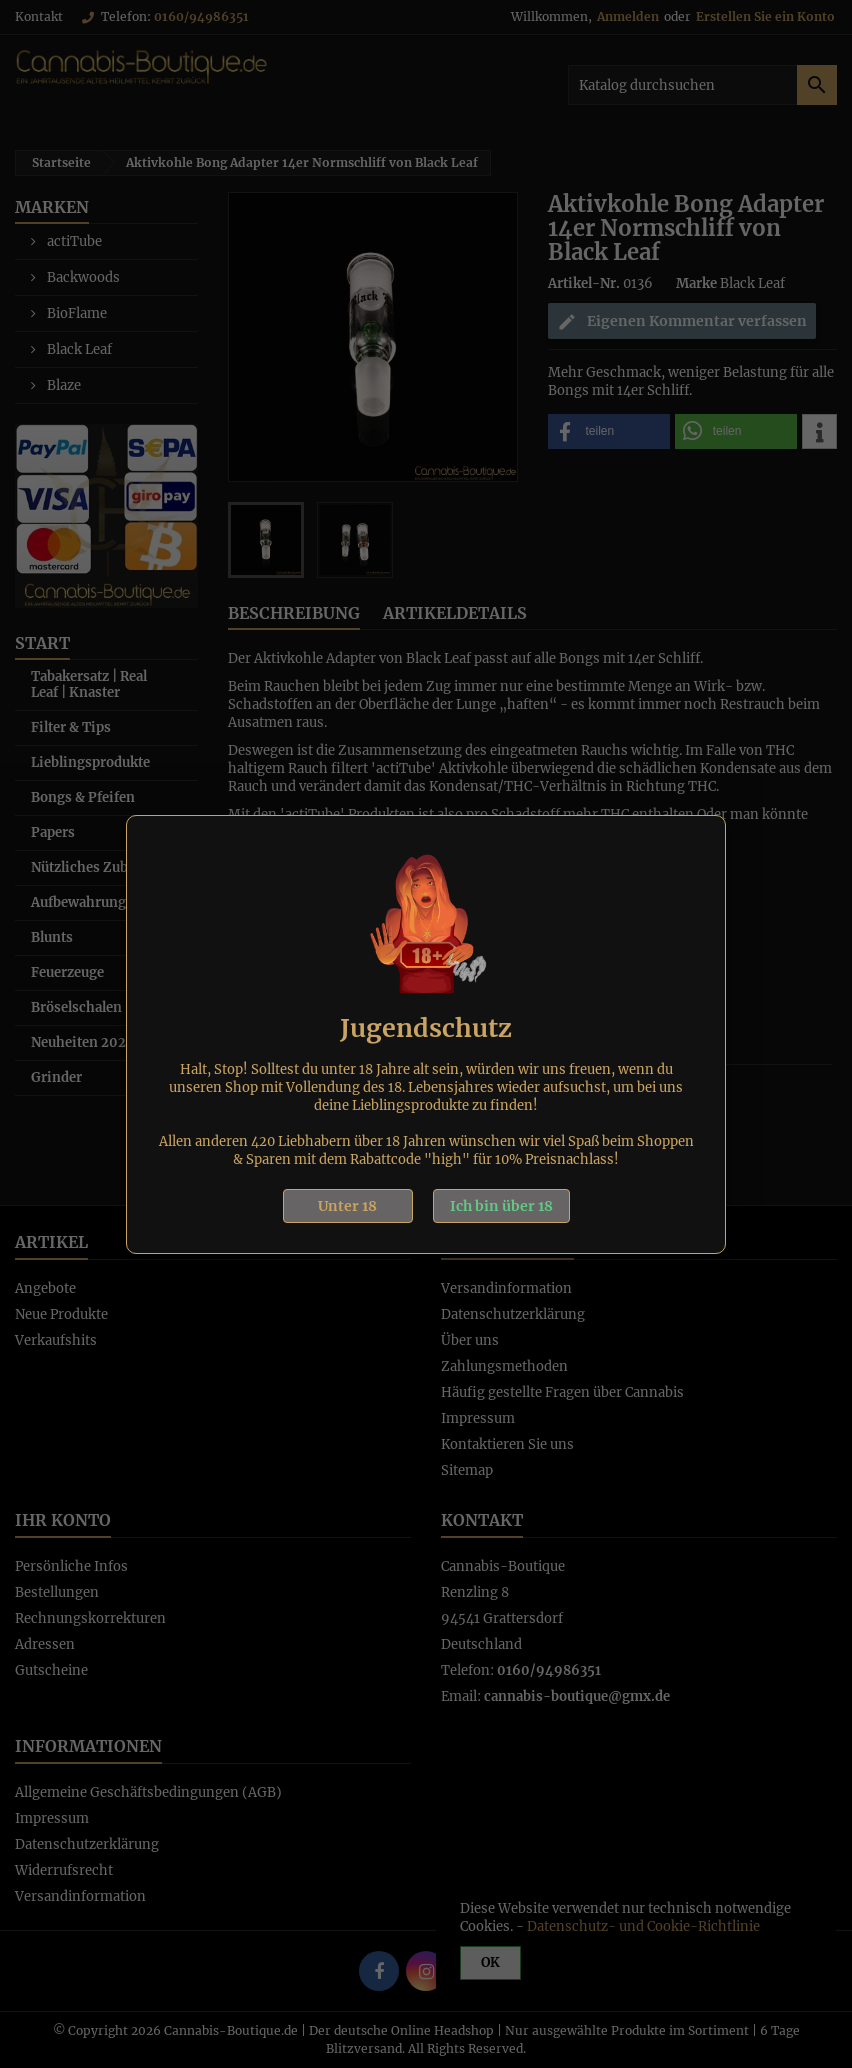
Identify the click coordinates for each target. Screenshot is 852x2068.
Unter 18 (347, 1206)
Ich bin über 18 (501, 1206)
